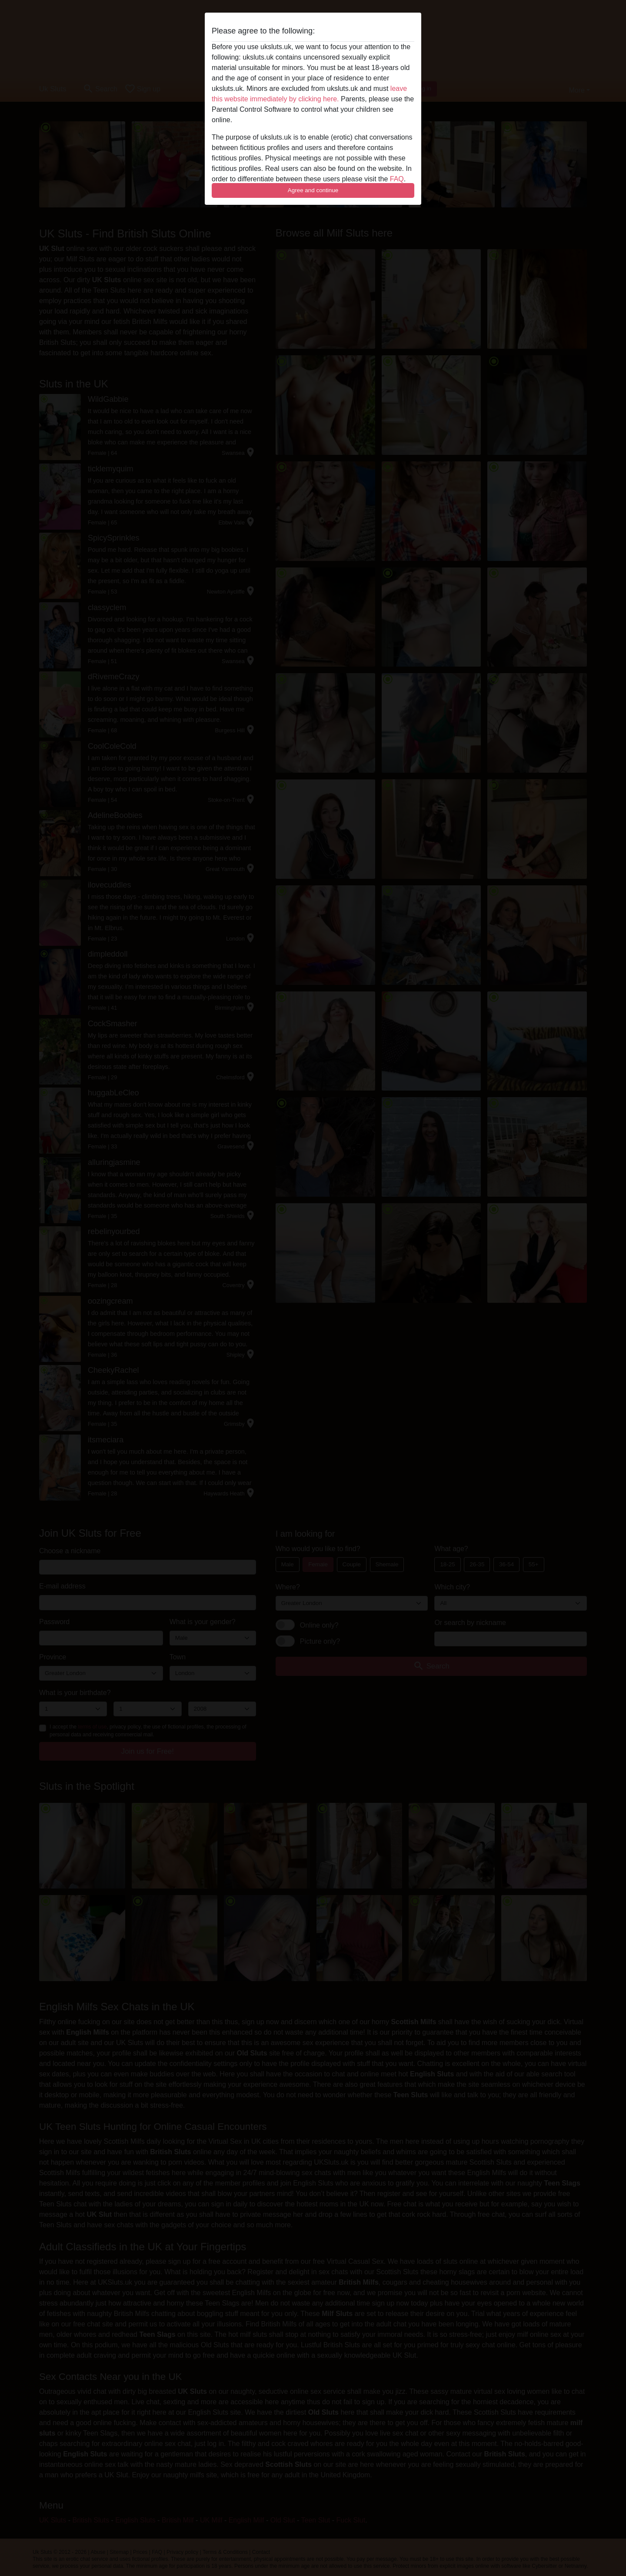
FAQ (397, 179)
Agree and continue (313, 190)
